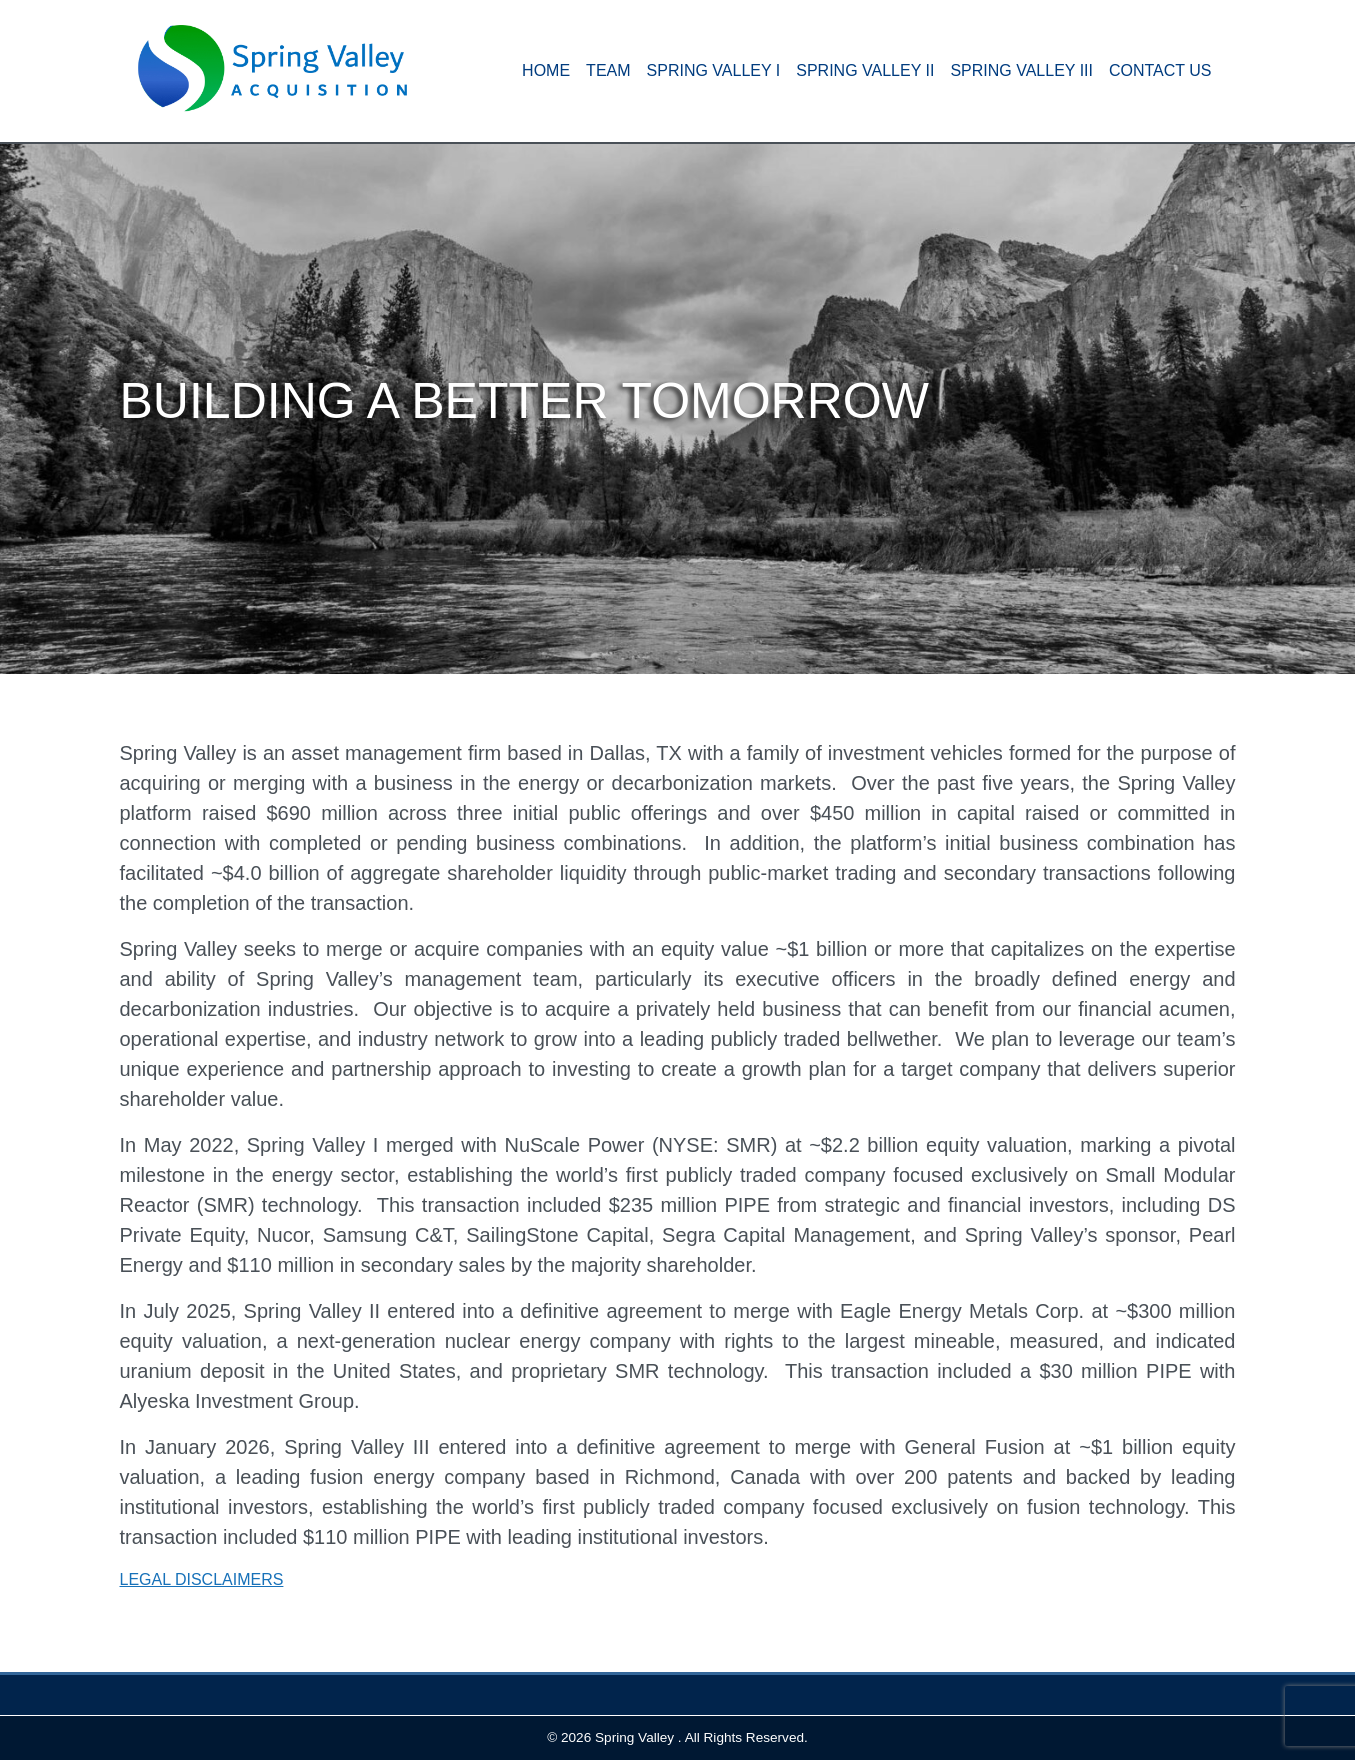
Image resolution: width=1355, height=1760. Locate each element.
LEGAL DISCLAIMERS (202, 1579)
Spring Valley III (1021, 70)
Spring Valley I (714, 70)
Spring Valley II (865, 70)
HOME (546, 70)
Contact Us (1160, 70)
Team (608, 70)
